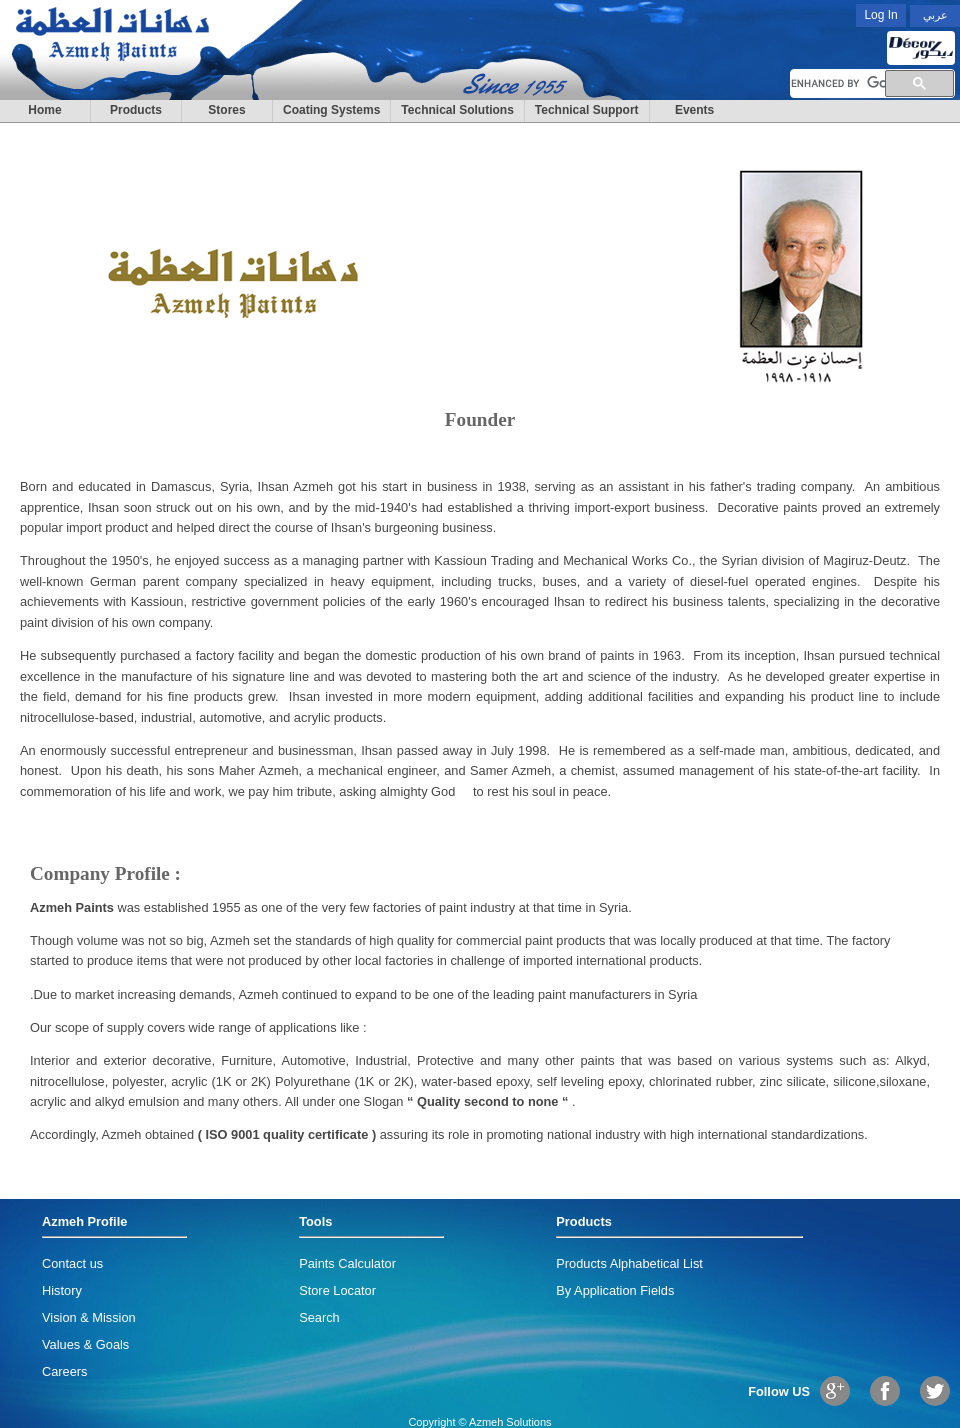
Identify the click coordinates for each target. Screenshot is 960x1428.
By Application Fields (615, 1290)
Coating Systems (331, 110)
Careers (65, 1371)
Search (319, 1317)
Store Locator (337, 1290)
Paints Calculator (347, 1263)
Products (136, 110)
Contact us (72, 1263)
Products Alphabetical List (629, 1263)
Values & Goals (85, 1344)
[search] (838, 84)
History (62, 1290)
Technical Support (587, 110)
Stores (226, 110)
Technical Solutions (457, 110)
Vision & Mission (89, 1317)
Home (44, 110)
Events (694, 110)
